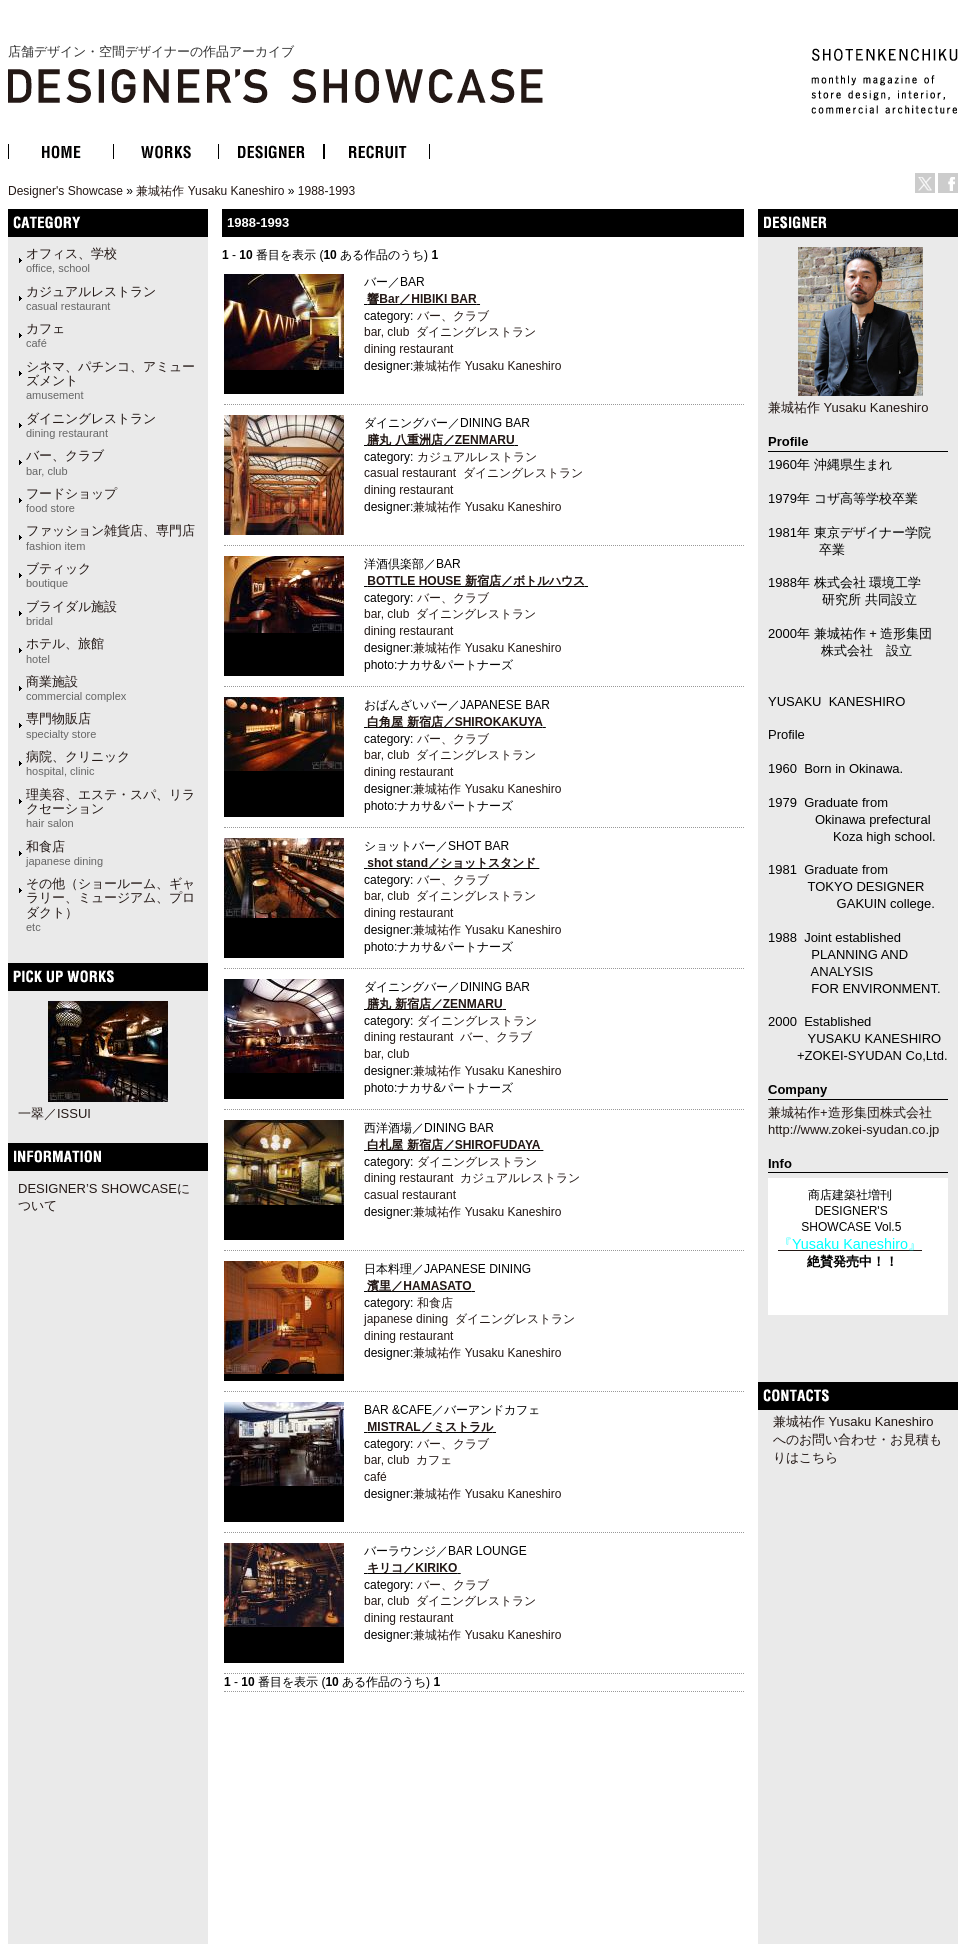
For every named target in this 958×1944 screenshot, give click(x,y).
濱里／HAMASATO (419, 1286)
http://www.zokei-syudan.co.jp (853, 1129)
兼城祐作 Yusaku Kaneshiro (210, 191)
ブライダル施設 (71, 613)
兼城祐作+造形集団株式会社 (850, 1112)
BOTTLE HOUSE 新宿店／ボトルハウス (475, 581)
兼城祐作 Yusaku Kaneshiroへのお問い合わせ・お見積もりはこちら (857, 1439)
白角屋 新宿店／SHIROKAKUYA (454, 722)
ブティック (58, 575)
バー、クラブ (65, 462)
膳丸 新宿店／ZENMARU (434, 1004)
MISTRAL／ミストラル (429, 1427)
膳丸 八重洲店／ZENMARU (440, 440)
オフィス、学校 (71, 260)
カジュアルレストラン (91, 298)
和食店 (64, 853)
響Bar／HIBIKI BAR (421, 299)
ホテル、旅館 (65, 650)
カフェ (45, 335)
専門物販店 (61, 725)
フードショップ (71, 500)
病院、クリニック (78, 763)
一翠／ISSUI (54, 1113)
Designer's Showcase (65, 191)
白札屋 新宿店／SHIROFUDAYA (453, 1145)
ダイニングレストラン (91, 425)
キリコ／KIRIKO (412, 1568)
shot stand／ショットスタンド (451, 863)
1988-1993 (326, 191)
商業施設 (76, 688)
